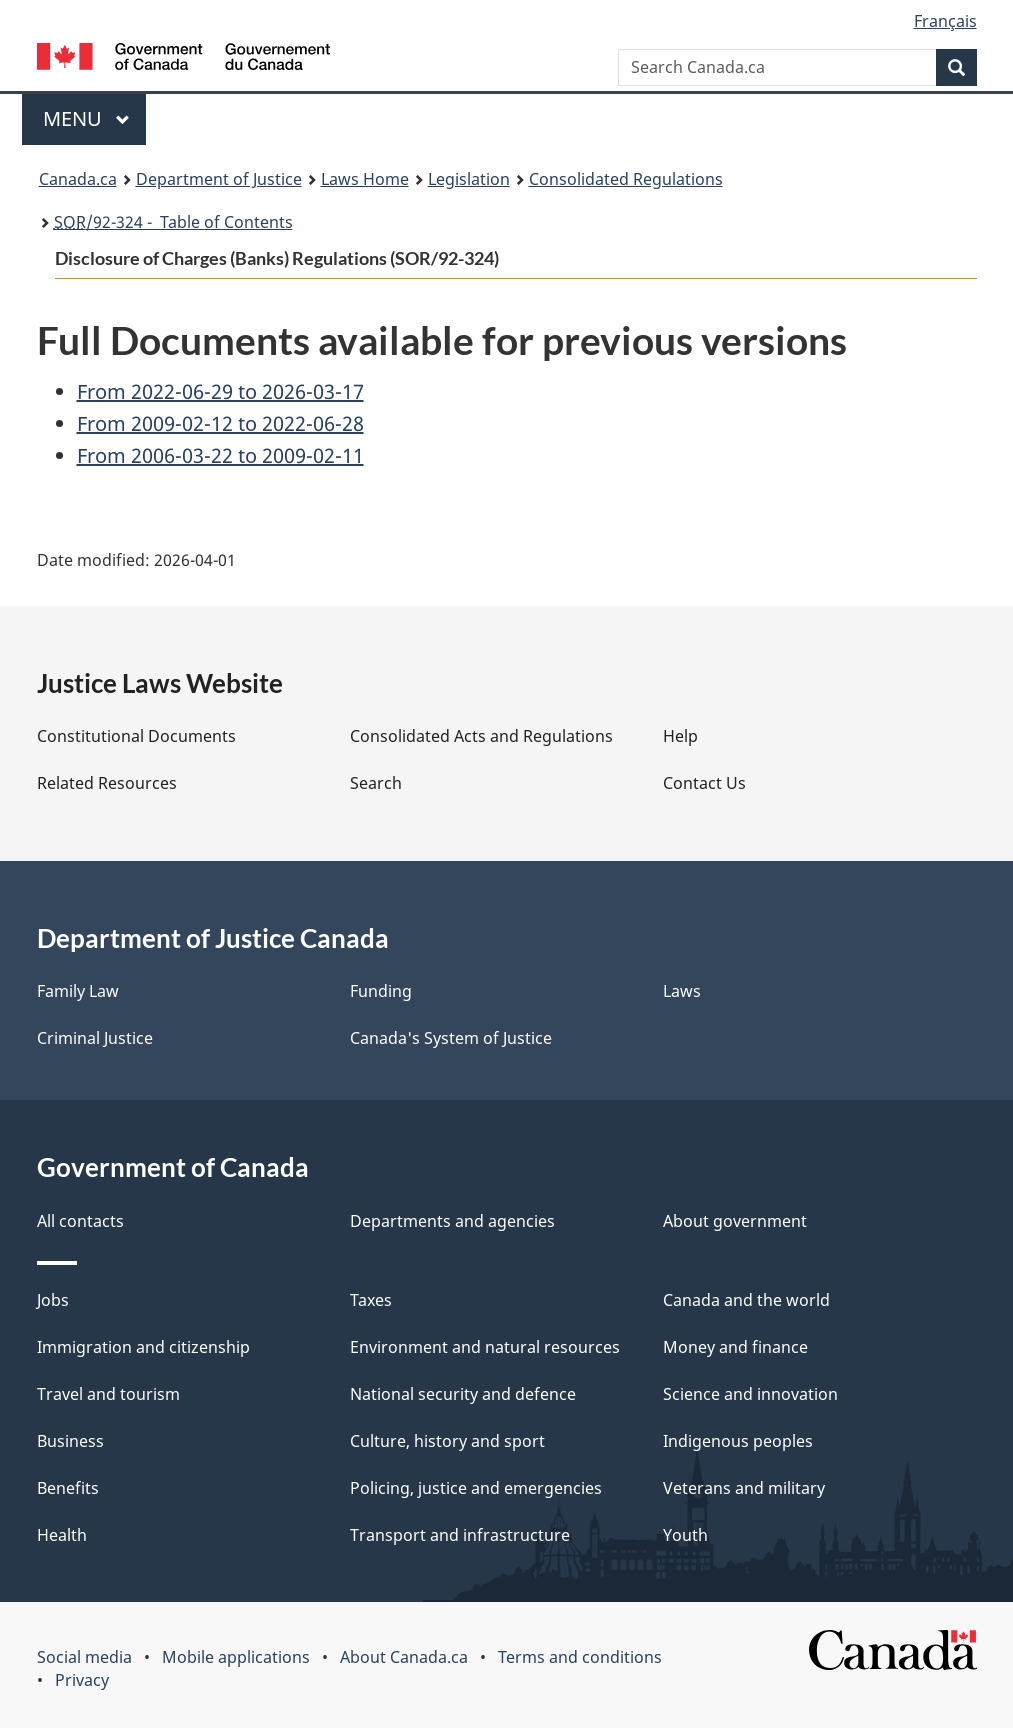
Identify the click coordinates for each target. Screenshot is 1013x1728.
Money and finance (735, 1347)
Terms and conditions (580, 1657)
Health (62, 1535)
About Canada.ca (404, 1657)
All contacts (80, 1221)
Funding (381, 991)
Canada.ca (78, 179)
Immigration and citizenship (143, 1347)
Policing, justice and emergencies (476, 1488)
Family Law (78, 991)
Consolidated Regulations (626, 179)
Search (376, 783)
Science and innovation (750, 1394)
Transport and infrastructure (460, 1535)
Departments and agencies (452, 1221)
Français (945, 21)
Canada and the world (746, 1300)
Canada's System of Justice (451, 1038)
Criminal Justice (95, 1038)
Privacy (82, 1680)
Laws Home (365, 179)
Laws (682, 991)
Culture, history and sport (447, 1441)
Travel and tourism (108, 1394)
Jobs (53, 1300)
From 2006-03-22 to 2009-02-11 (220, 455)
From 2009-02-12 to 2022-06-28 (220, 423)
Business (70, 1441)
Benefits (68, 1488)
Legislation (469, 179)
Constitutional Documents (136, 736)
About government (735, 1221)
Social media (84, 1657)
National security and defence (463, 1394)
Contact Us (704, 783)
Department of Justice (219, 179)
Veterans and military (744, 1488)
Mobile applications (236, 1657)
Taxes (371, 1300)
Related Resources (107, 783)
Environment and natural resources (485, 1347)
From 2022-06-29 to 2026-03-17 (220, 391)
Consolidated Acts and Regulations (481, 736)
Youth (685, 1535)
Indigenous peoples (738, 1441)
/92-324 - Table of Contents (173, 222)
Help (680, 736)
